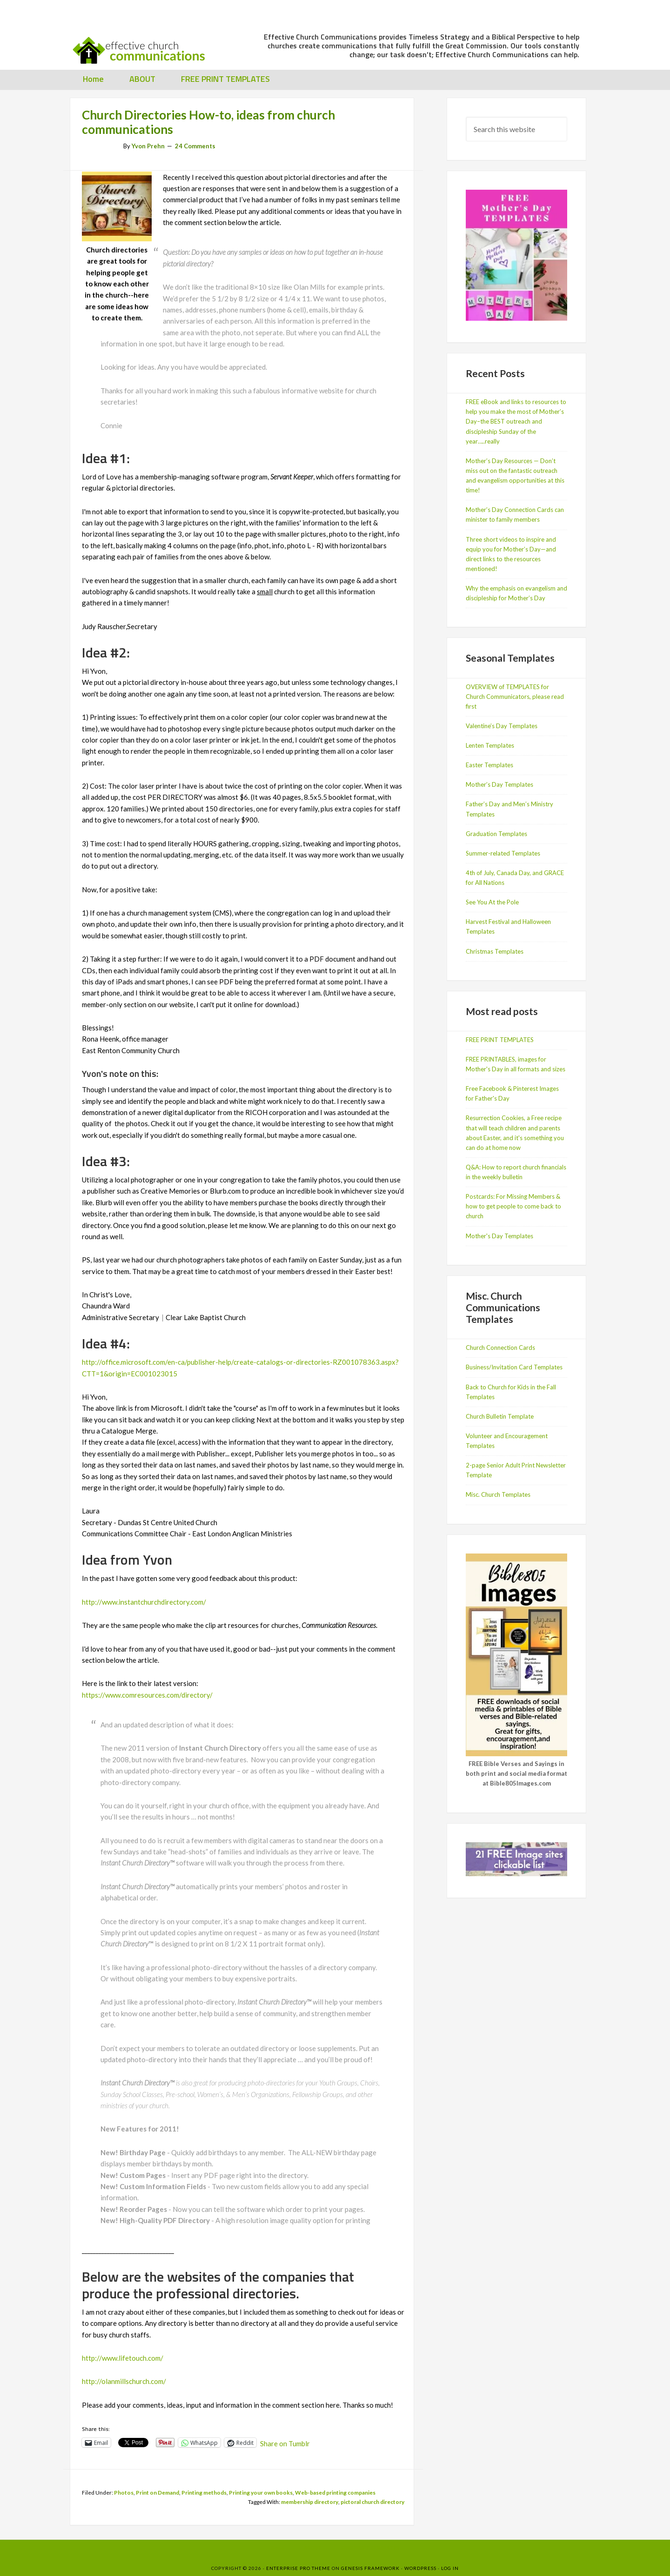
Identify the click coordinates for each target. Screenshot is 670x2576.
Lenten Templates (490, 745)
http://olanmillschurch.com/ (124, 2381)
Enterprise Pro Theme (298, 2568)
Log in (450, 2568)
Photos (124, 2492)
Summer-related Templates (503, 853)
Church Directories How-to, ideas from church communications (208, 122)
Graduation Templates (496, 833)
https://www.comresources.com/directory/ (147, 1695)
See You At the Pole (492, 902)
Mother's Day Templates (499, 1236)
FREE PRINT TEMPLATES (500, 1039)
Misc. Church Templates (498, 1494)
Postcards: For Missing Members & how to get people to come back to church (513, 1206)
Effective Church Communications (144, 46)
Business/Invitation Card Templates (514, 1367)
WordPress (420, 2568)
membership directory (309, 2501)
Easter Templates (489, 765)
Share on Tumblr (285, 2442)
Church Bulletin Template (500, 1416)
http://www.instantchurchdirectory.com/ (144, 1602)
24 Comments (195, 146)
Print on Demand (157, 2492)
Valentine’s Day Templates (501, 726)
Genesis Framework (370, 2568)
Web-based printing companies (335, 2492)
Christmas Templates (494, 951)
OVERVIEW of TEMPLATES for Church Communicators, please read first (515, 696)
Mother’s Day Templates (499, 784)
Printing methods (204, 2492)
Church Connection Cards (500, 1347)
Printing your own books (261, 2492)
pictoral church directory (372, 2501)
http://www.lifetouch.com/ (122, 2358)
